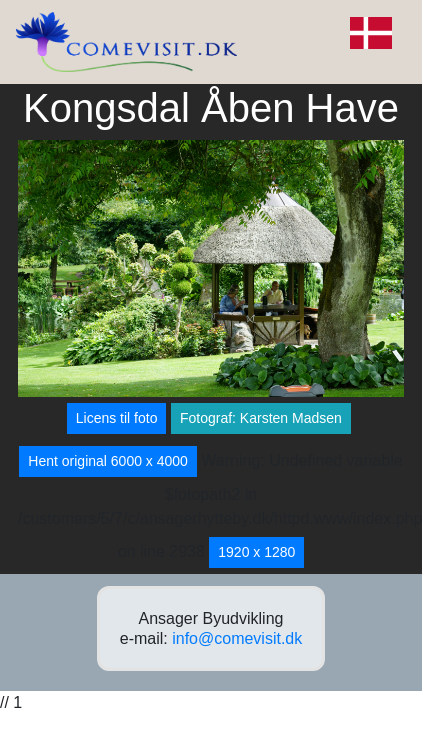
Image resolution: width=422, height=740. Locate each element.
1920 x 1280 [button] (256, 552)
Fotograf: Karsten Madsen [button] (261, 418)
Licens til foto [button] (117, 418)
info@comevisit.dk (237, 638)
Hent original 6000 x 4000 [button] (108, 461)
